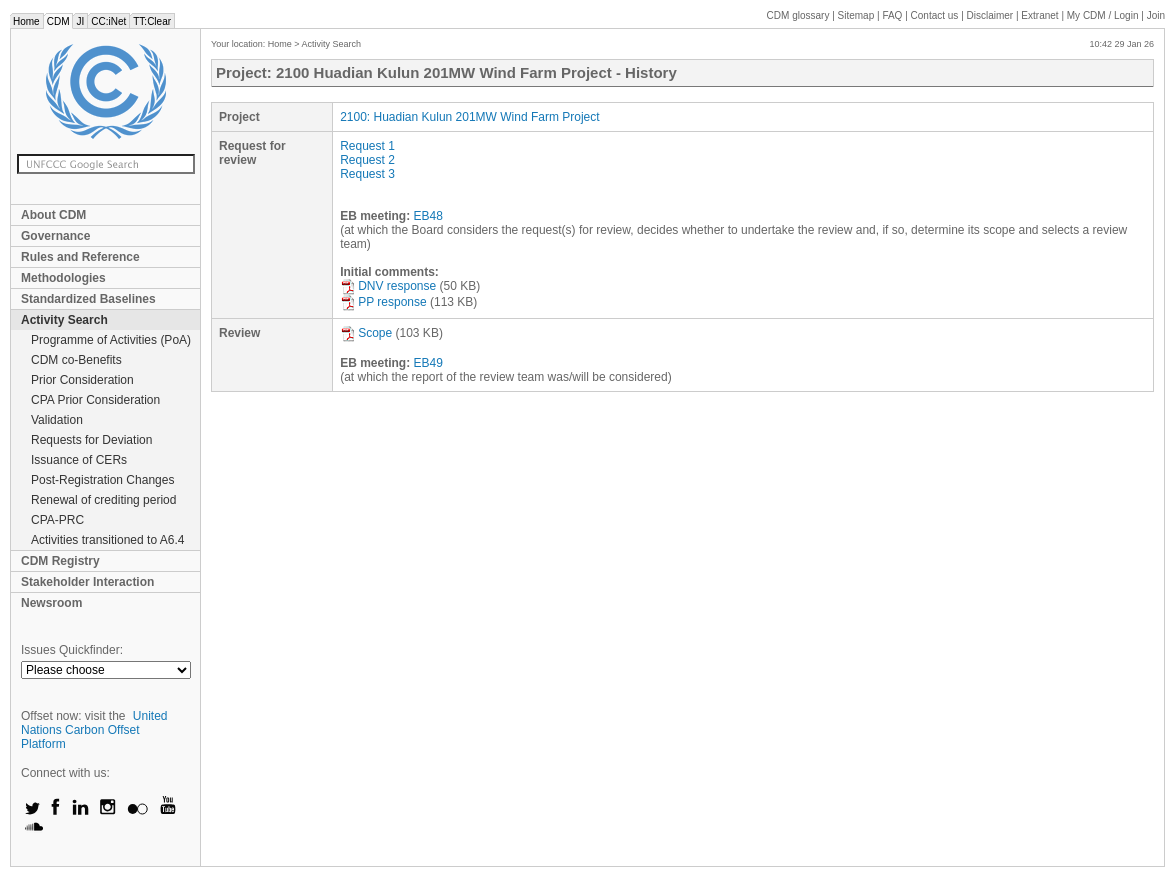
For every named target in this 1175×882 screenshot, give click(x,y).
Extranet (1039, 15)
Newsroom (51, 603)
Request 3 (367, 174)
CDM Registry (60, 561)
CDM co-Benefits (76, 360)
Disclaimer (990, 15)
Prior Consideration (82, 380)
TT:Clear (152, 21)
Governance (55, 236)
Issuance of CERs (79, 460)
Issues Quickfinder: (72, 650)
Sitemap (856, 15)
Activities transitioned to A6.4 (107, 540)
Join (1156, 15)
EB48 (428, 216)
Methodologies (63, 278)
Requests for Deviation (91, 440)
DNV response (388, 286)
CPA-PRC (57, 520)
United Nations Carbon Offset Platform (94, 730)
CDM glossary (798, 15)
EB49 (428, 363)
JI (80, 21)
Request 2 (367, 160)
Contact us (935, 15)
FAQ (892, 15)
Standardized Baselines (88, 299)
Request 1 (367, 146)
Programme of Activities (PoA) (111, 340)
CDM (58, 21)
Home (26, 21)
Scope (366, 333)
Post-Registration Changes (102, 480)
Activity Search (64, 320)
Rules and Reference (80, 257)
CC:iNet (108, 21)
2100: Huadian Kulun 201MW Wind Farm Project (469, 117)
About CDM (53, 215)
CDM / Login (1104, 15)
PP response (383, 302)
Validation (57, 420)
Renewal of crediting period (103, 500)
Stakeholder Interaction (87, 582)
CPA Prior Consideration (95, 400)
